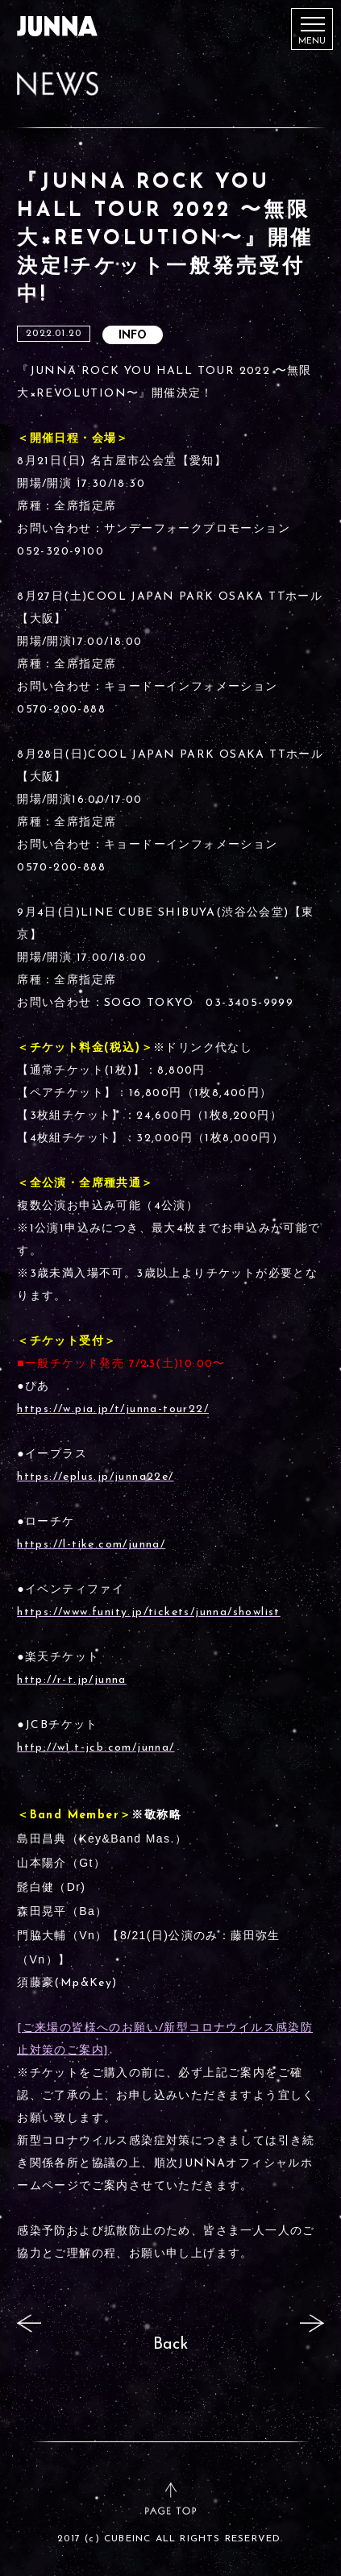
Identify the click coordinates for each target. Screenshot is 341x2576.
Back (170, 2345)
